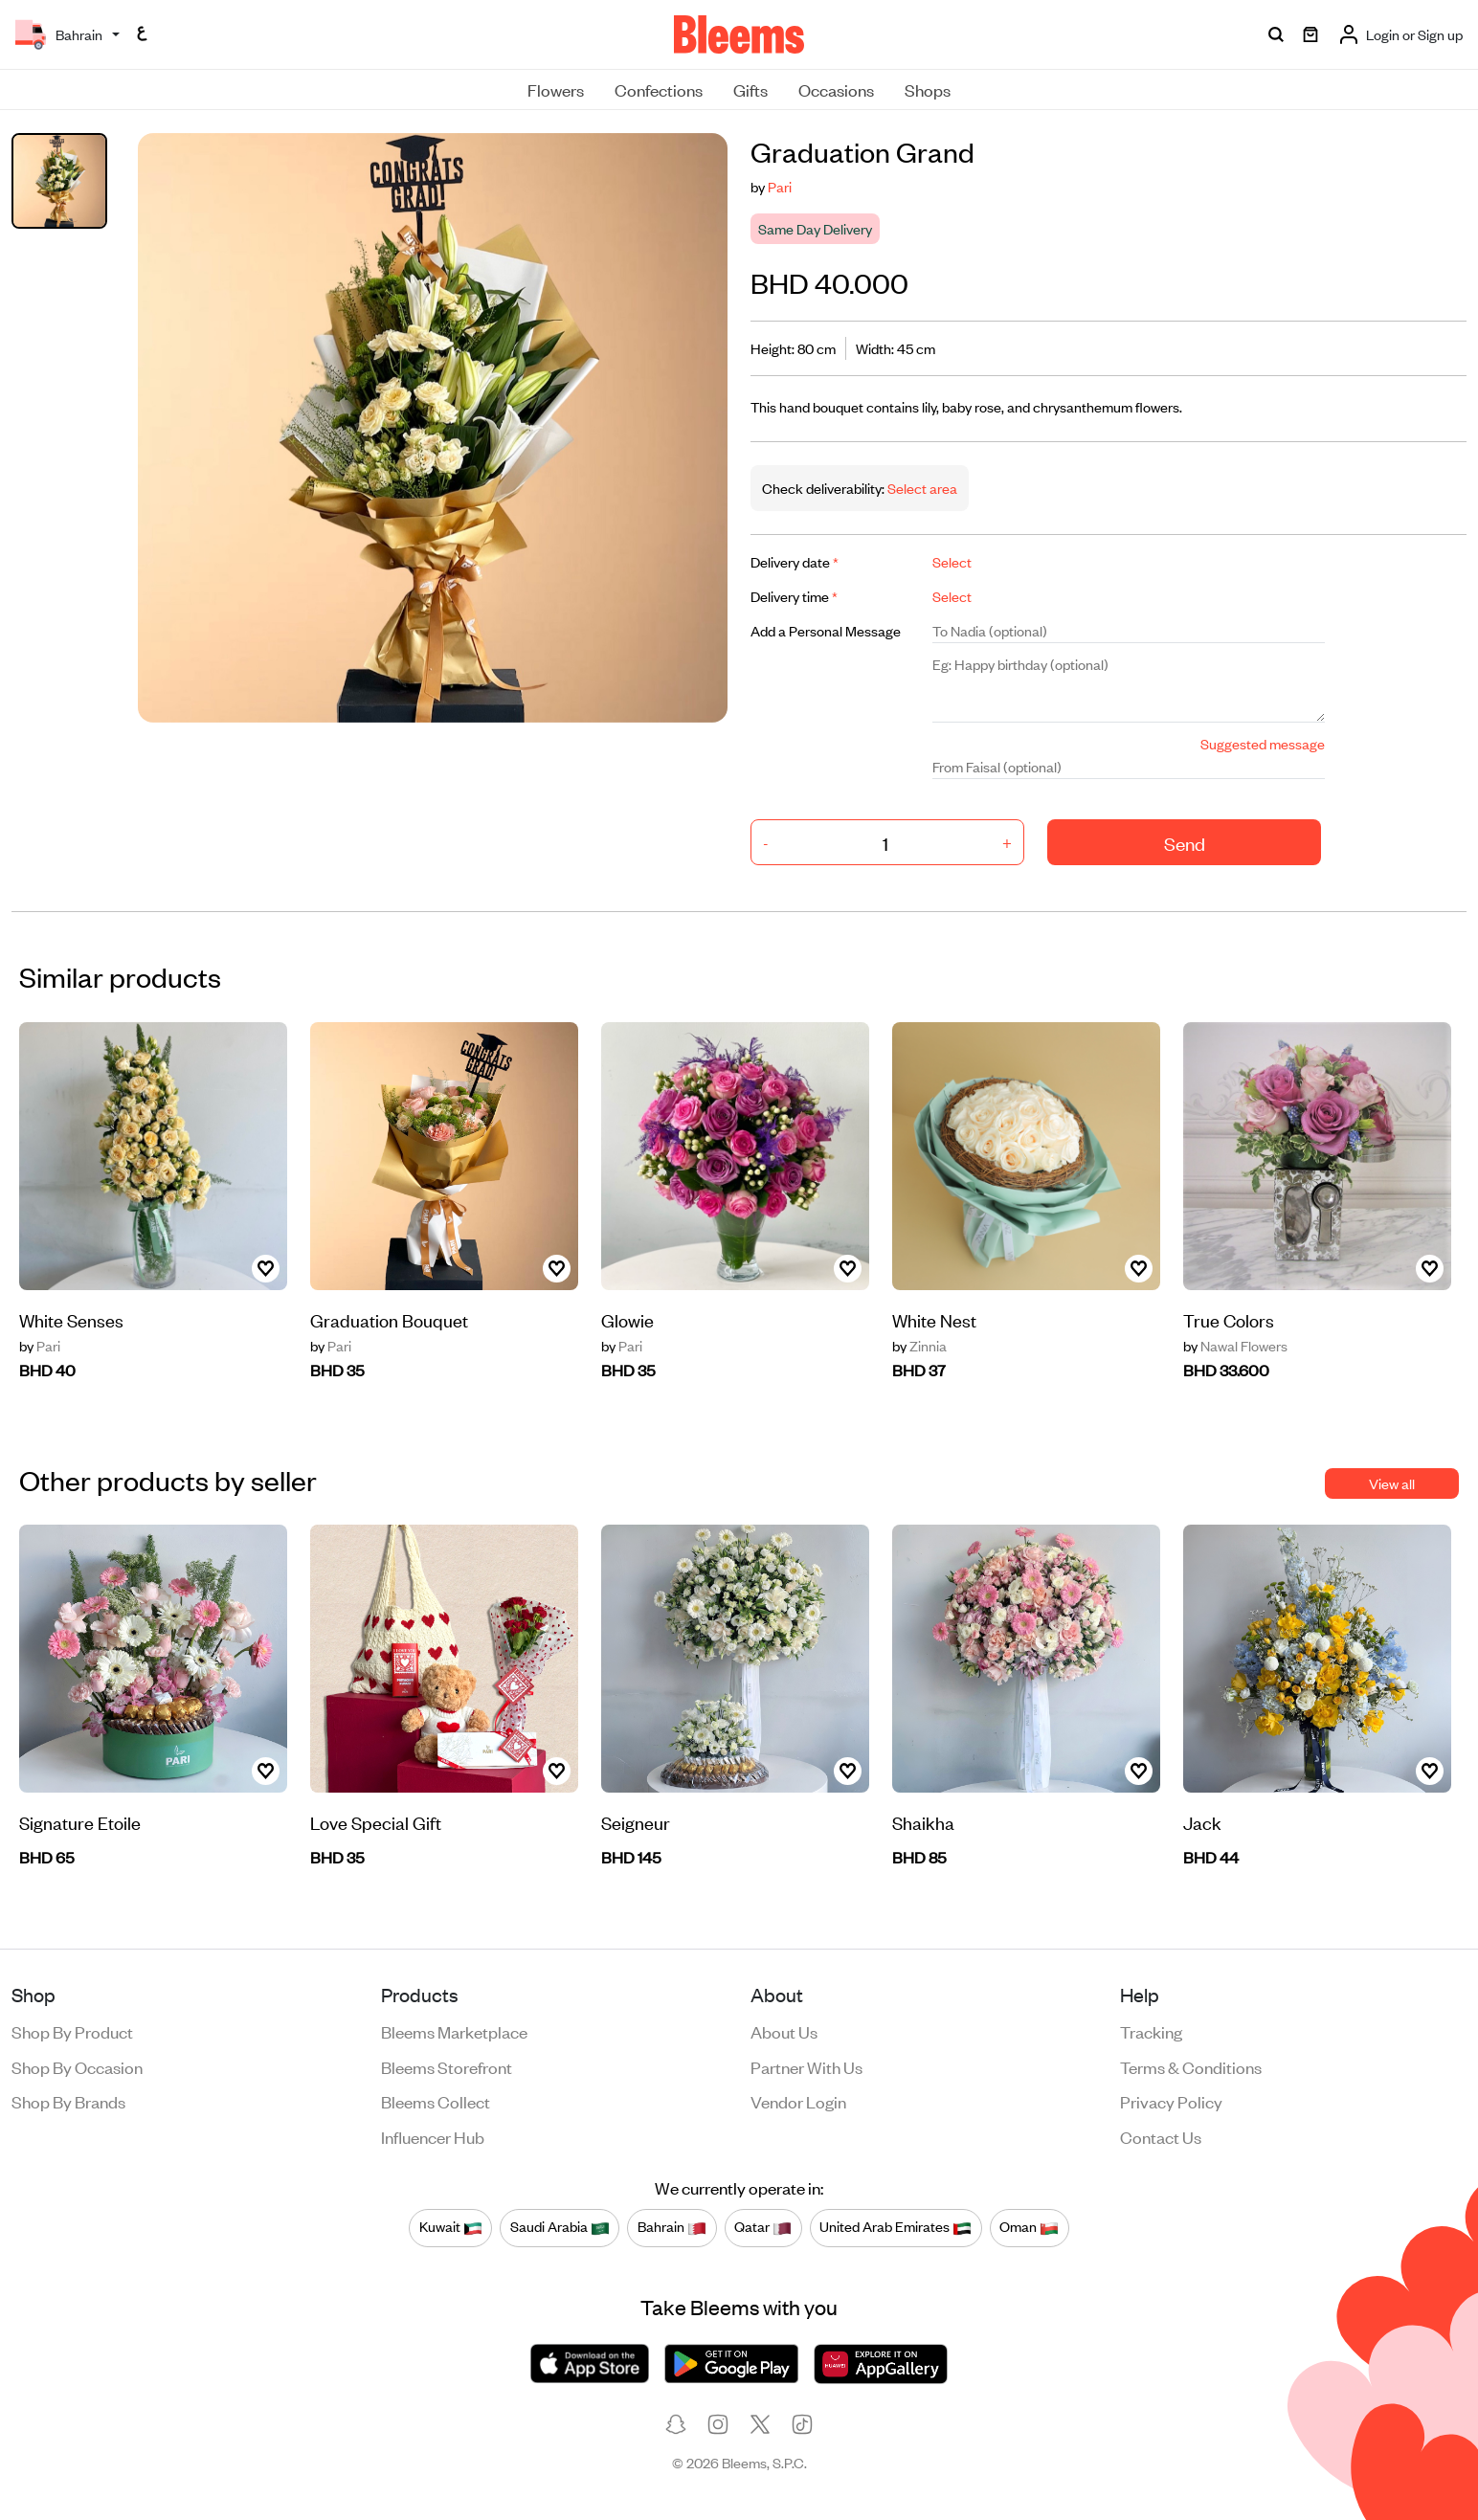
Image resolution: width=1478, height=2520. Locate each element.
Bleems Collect (435, 2100)
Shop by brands (68, 2100)
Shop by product (72, 2030)
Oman (1029, 2227)
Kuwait (450, 2227)
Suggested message (1262, 743)
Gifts (750, 89)
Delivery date (794, 561)
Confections (659, 89)
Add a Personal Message (825, 630)
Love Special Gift (375, 1822)
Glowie (627, 1319)
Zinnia (919, 1345)
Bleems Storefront (446, 2066)
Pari (780, 186)
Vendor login (798, 2100)
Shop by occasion (77, 2066)
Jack (1202, 1822)
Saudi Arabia (560, 2227)
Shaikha (923, 1822)
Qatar (763, 2227)
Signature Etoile (80, 1822)
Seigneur (635, 1822)
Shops (928, 89)
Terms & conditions (1191, 2066)
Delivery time (794, 596)
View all (1392, 1483)
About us (783, 2030)
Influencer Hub (432, 2136)
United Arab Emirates (895, 2227)
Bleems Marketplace (454, 2030)
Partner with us (806, 2066)
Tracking (1151, 2030)
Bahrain (672, 2227)
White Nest (934, 1319)
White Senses (71, 1319)
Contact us (1160, 2136)
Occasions (836, 89)
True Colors (1228, 1319)
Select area (921, 488)
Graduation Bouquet (389, 1319)
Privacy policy (1171, 2100)
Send (1184, 843)
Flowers (555, 89)
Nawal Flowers (1235, 1345)
